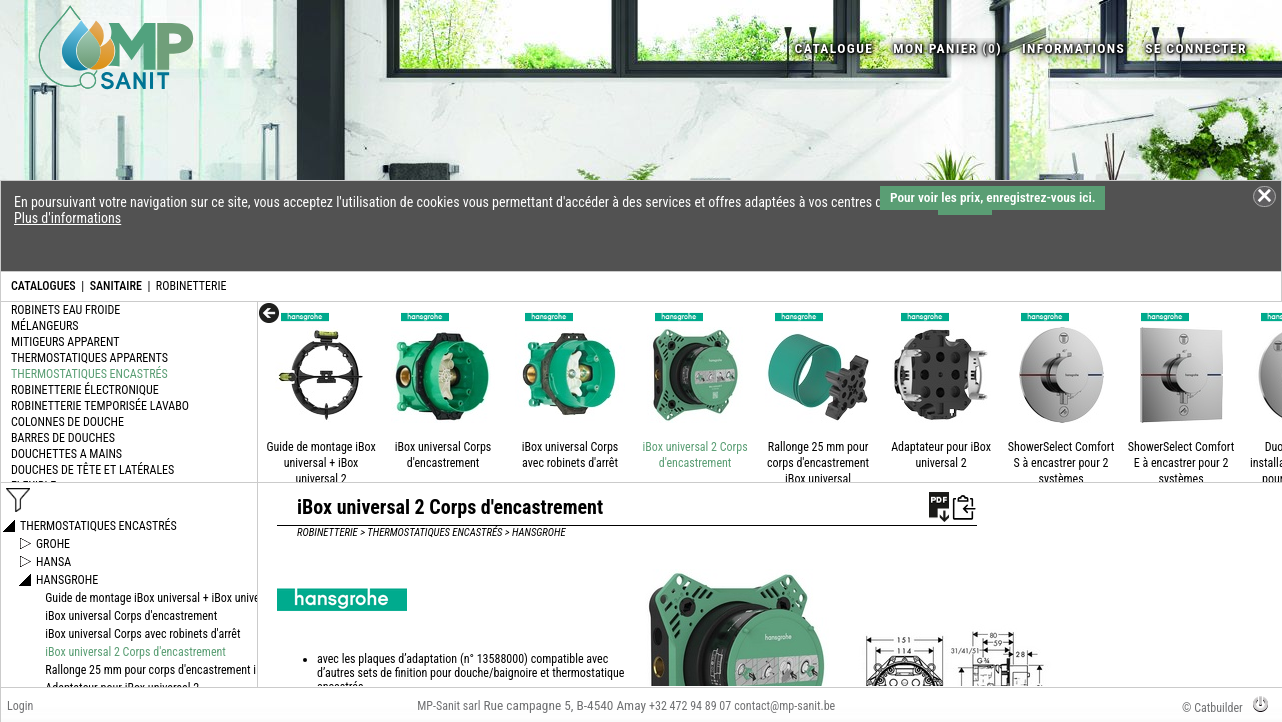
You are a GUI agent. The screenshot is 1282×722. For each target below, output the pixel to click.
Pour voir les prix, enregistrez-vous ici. (992, 197)
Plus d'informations (67, 218)
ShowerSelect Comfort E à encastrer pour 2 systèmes (1181, 463)
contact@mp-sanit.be (784, 706)
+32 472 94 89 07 (690, 706)
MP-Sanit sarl (448, 706)
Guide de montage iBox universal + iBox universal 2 (320, 463)
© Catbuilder (1212, 708)
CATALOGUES (43, 286)
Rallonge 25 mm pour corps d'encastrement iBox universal (818, 463)
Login (20, 706)
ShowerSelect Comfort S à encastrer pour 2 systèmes (1061, 463)
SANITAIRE (116, 286)
